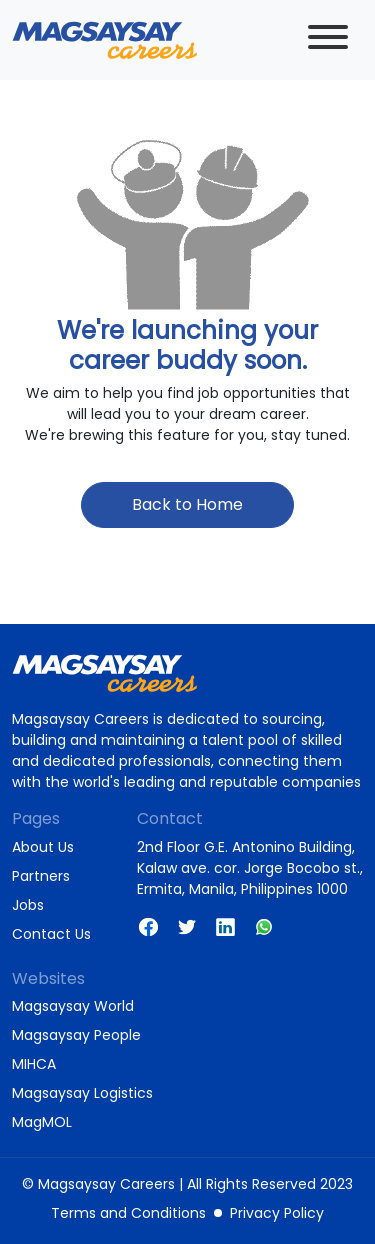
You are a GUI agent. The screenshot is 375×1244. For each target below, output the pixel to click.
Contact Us (51, 934)
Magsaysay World (73, 1006)
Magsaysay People (76, 1035)
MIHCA (34, 1064)
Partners (41, 876)
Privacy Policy (277, 1213)
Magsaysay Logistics (82, 1093)
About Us (43, 847)
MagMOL (42, 1122)
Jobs (28, 905)
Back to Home (187, 504)
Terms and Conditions (128, 1213)
